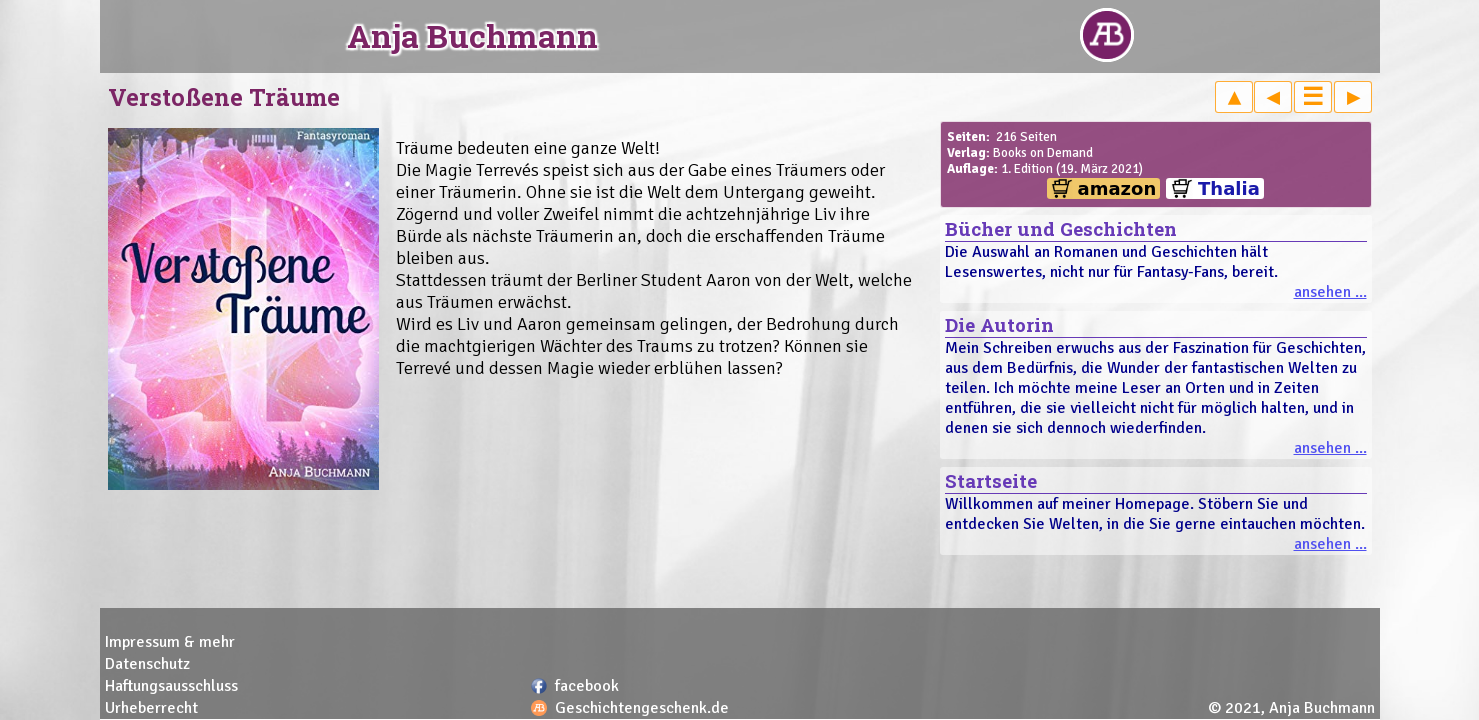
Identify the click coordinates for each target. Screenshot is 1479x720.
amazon (1117, 188)
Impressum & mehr (170, 642)
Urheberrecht (151, 708)
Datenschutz (147, 664)
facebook (587, 686)
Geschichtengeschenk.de (642, 708)
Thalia (1229, 188)
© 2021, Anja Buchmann (1291, 708)
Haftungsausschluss (171, 686)
